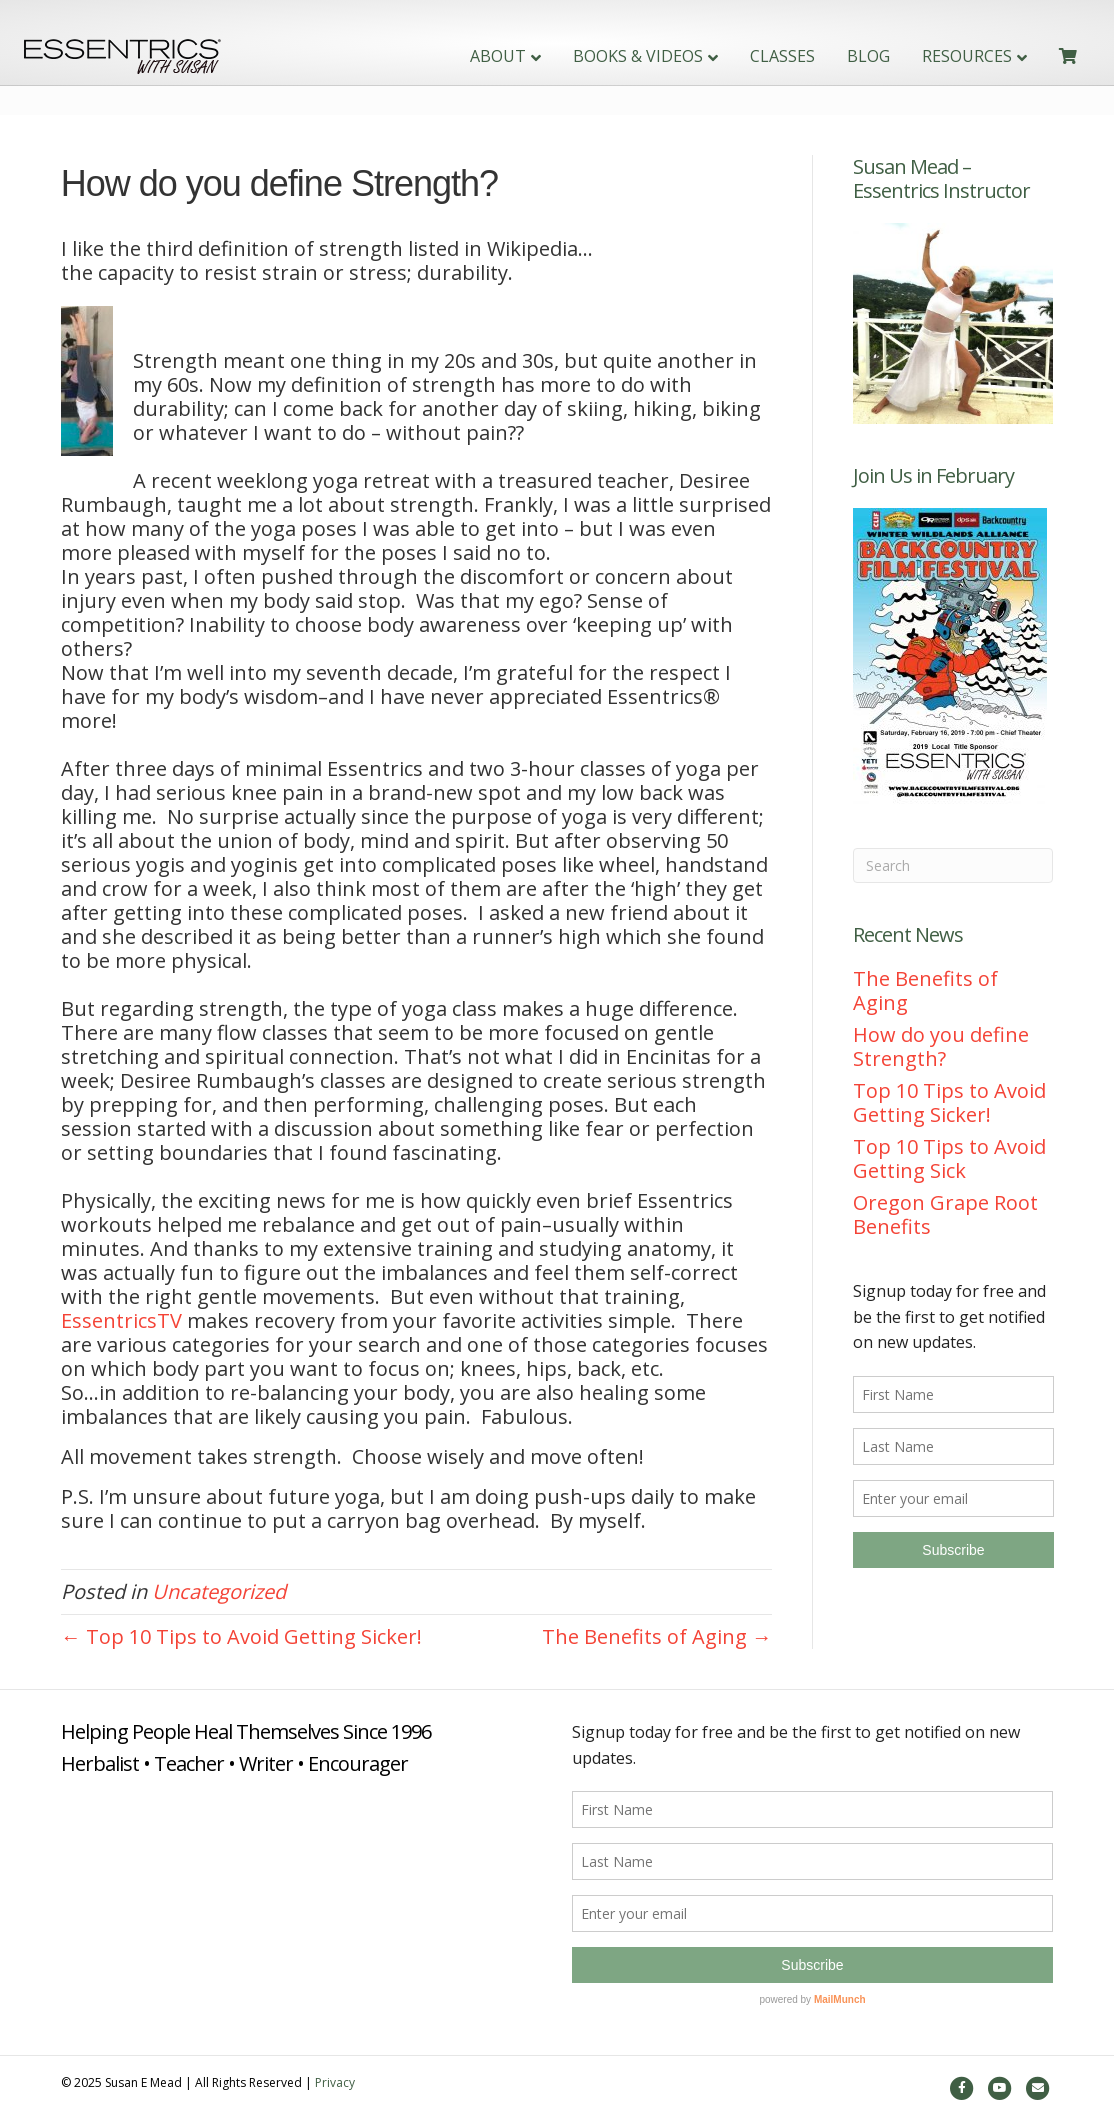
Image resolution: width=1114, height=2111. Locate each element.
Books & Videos (603, 56)
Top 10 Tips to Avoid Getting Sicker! (949, 1102)
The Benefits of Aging (925, 990)
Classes (747, 56)
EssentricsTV (121, 1320)
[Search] (953, 865)
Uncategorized (219, 1591)
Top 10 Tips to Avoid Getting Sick (949, 1158)
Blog (833, 56)
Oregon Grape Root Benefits (945, 1214)
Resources (932, 56)
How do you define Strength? (941, 1046)
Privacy (335, 2082)
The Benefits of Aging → (657, 1636)
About (463, 56)
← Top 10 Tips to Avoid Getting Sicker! (241, 1636)
